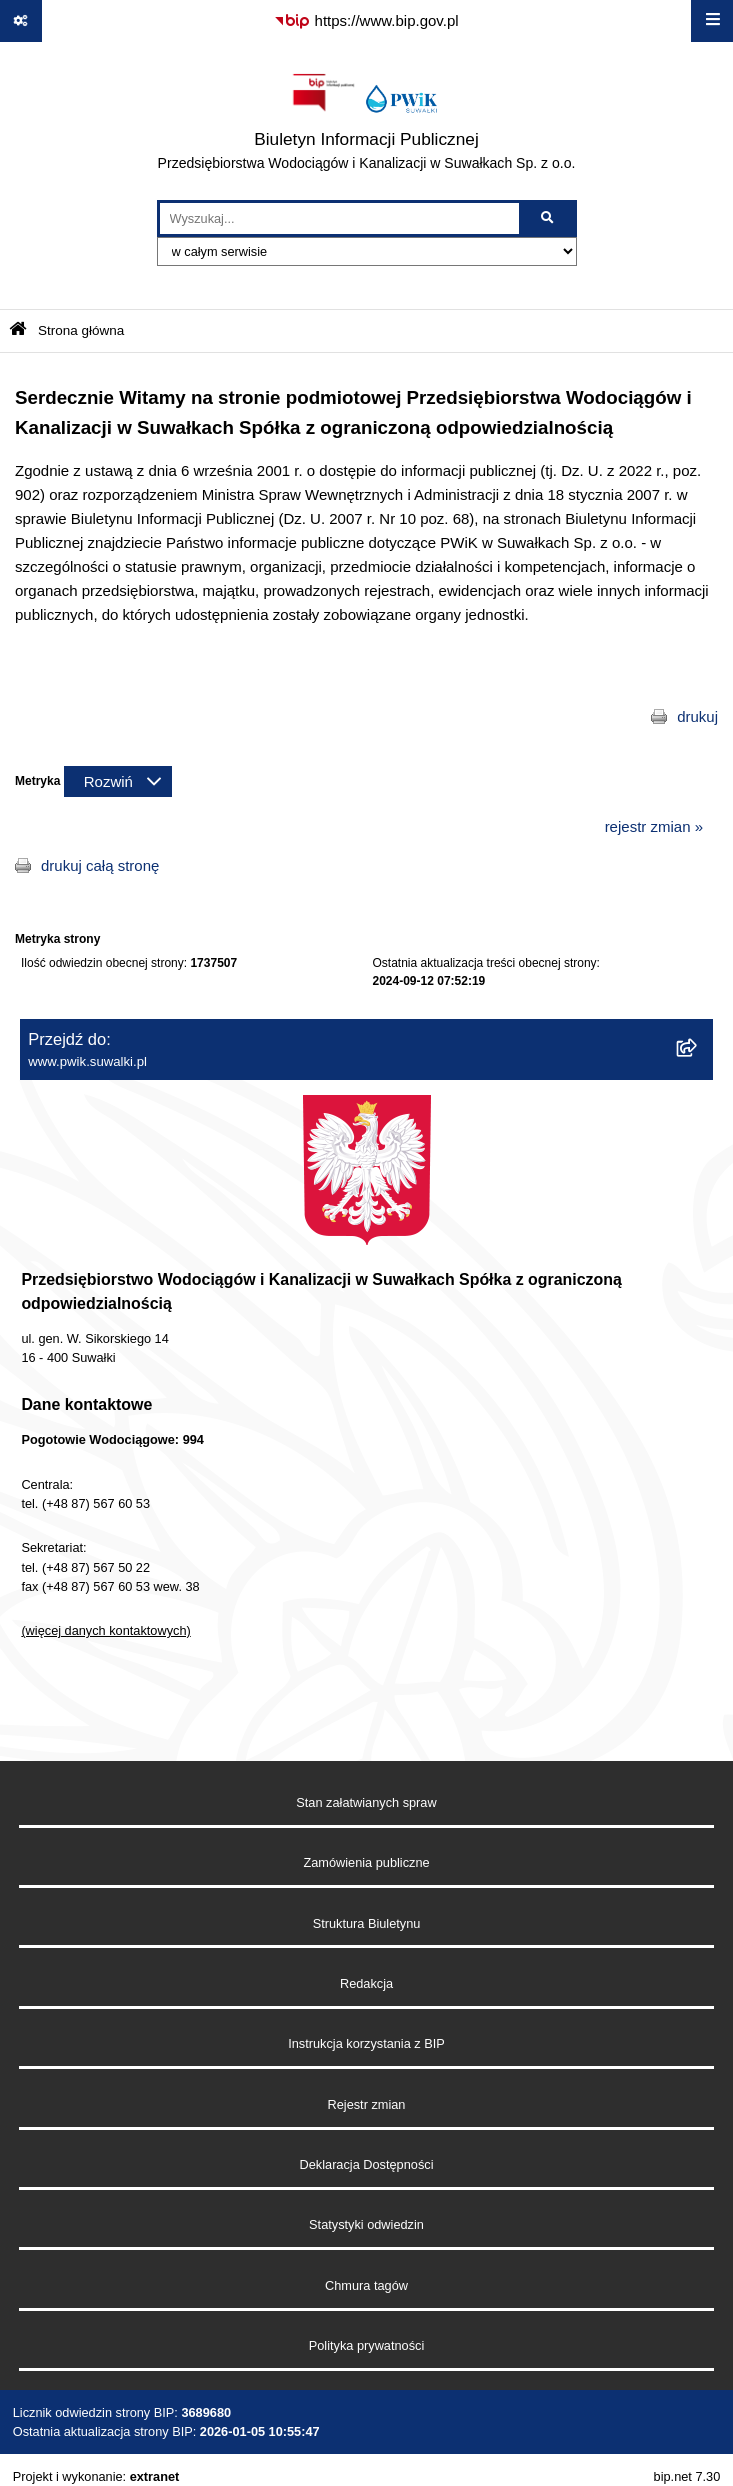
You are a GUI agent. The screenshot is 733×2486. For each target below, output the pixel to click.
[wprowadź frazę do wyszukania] (339, 219)
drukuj (697, 716)
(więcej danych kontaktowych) (105, 1630)
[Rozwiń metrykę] (118, 781)
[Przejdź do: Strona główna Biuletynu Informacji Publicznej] (18, 330)
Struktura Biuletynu (367, 1923)
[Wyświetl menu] (712, 21)
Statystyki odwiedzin (366, 2224)
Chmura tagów (366, 2285)
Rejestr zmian (367, 2104)
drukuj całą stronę (100, 865)
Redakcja (366, 1983)
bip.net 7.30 (687, 2476)
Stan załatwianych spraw (366, 1802)
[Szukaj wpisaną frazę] (549, 219)
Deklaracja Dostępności (367, 2164)
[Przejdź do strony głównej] (367, 121)
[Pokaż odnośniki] (21, 21)
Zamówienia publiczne (366, 1862)
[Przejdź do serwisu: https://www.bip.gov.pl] (366, 21)
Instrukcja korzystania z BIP (366, 2043)
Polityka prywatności (367, 2345)
